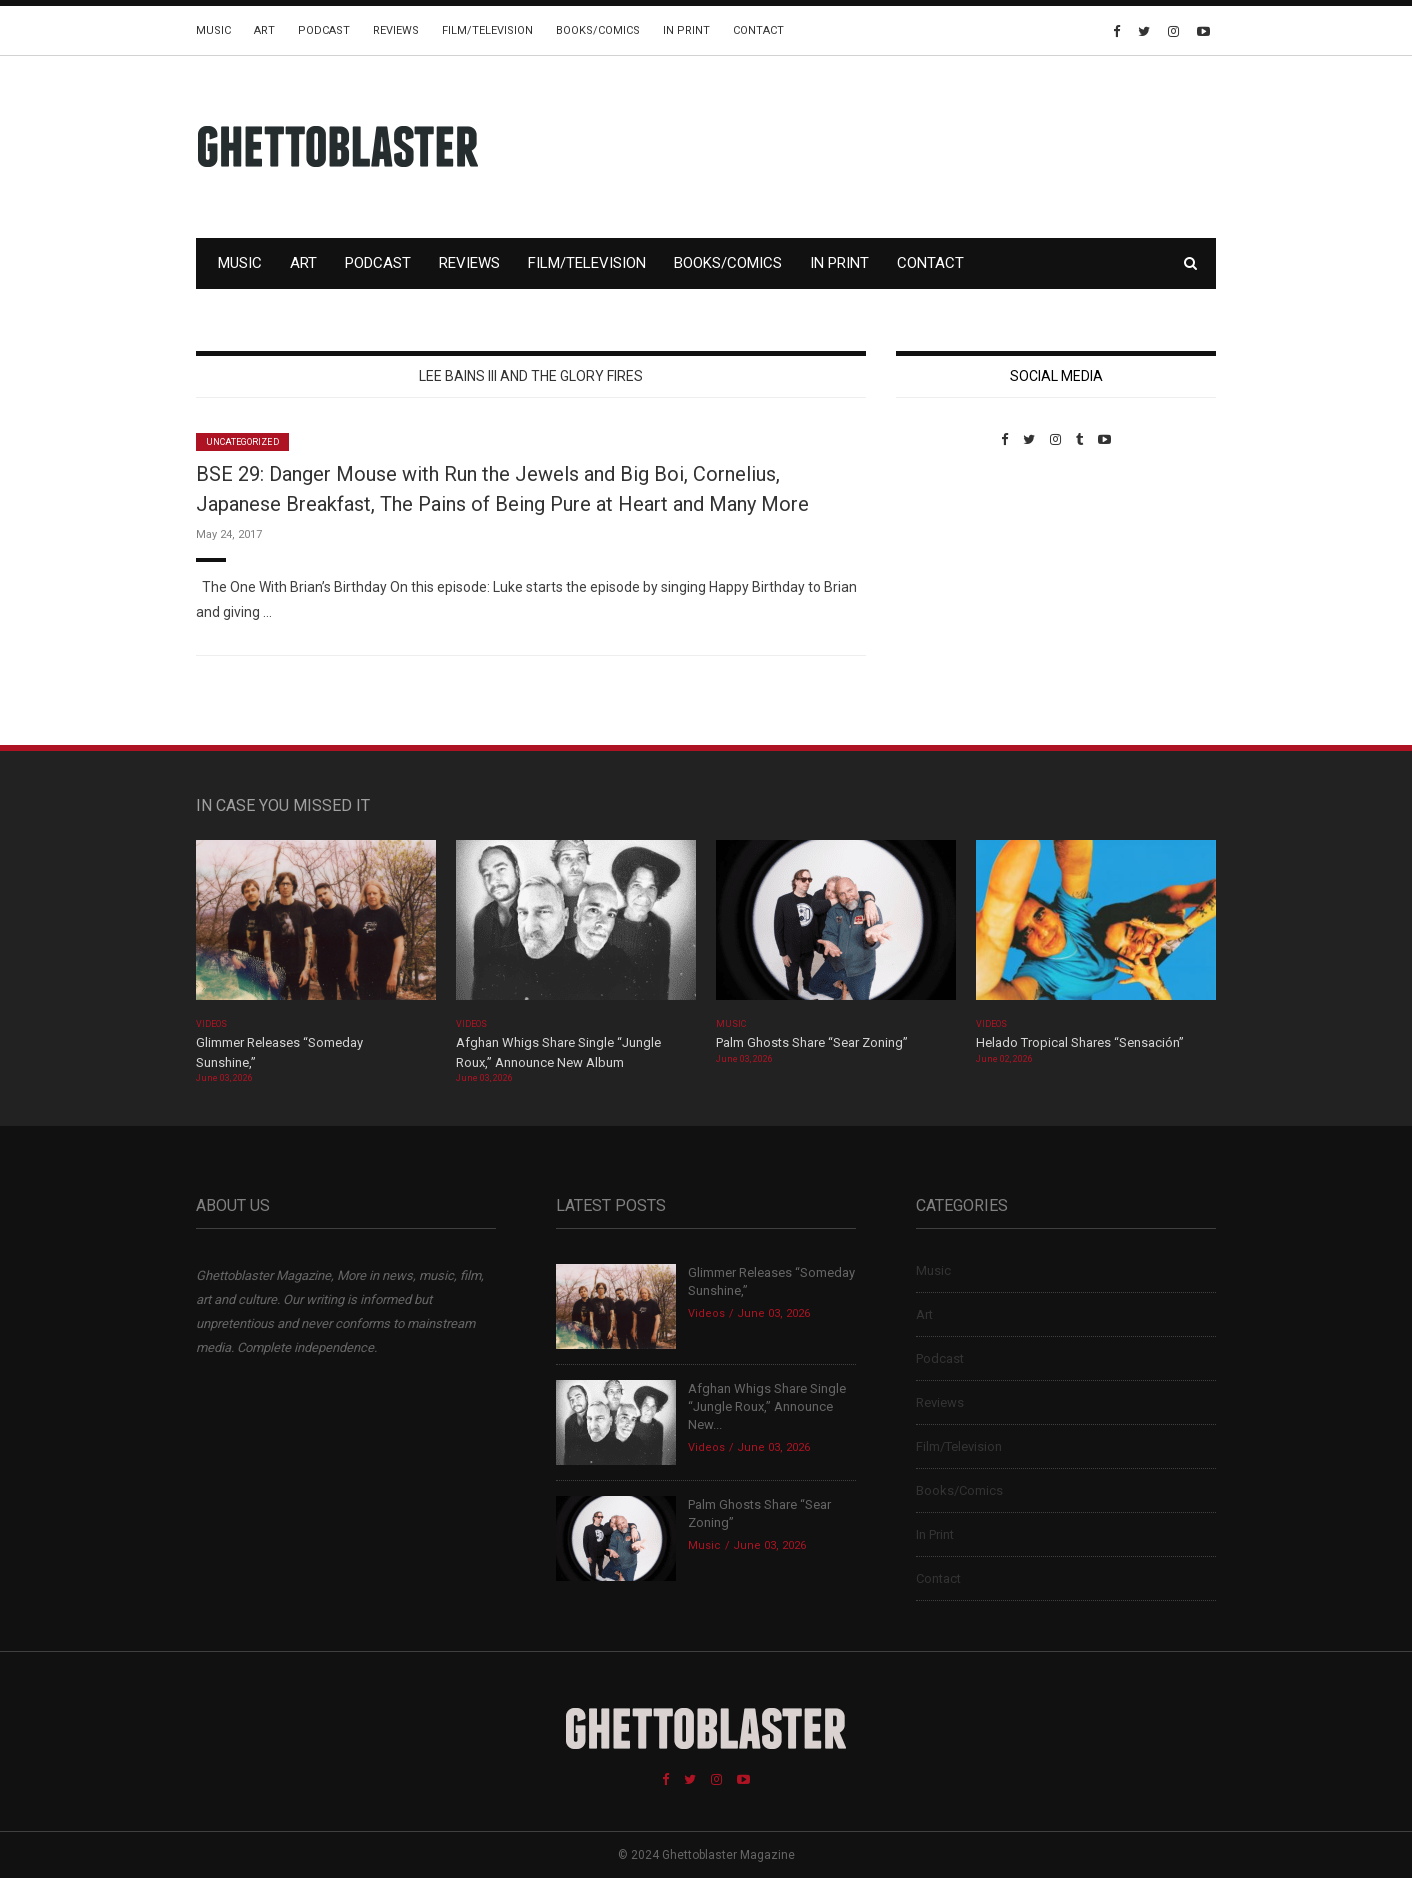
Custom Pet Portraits (954, 584)
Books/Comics (598, 30)
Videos (211, 1024)
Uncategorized (242, 442)
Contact (758, 30)
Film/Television (487, 30)
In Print (686, 30)
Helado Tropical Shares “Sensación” (1080, 1042)
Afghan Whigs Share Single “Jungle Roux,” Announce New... (767, 1406)
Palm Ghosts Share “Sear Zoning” (812, 1042)
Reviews (396, 30)
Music (213, 30)
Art (264, 30)
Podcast (324, 30)
